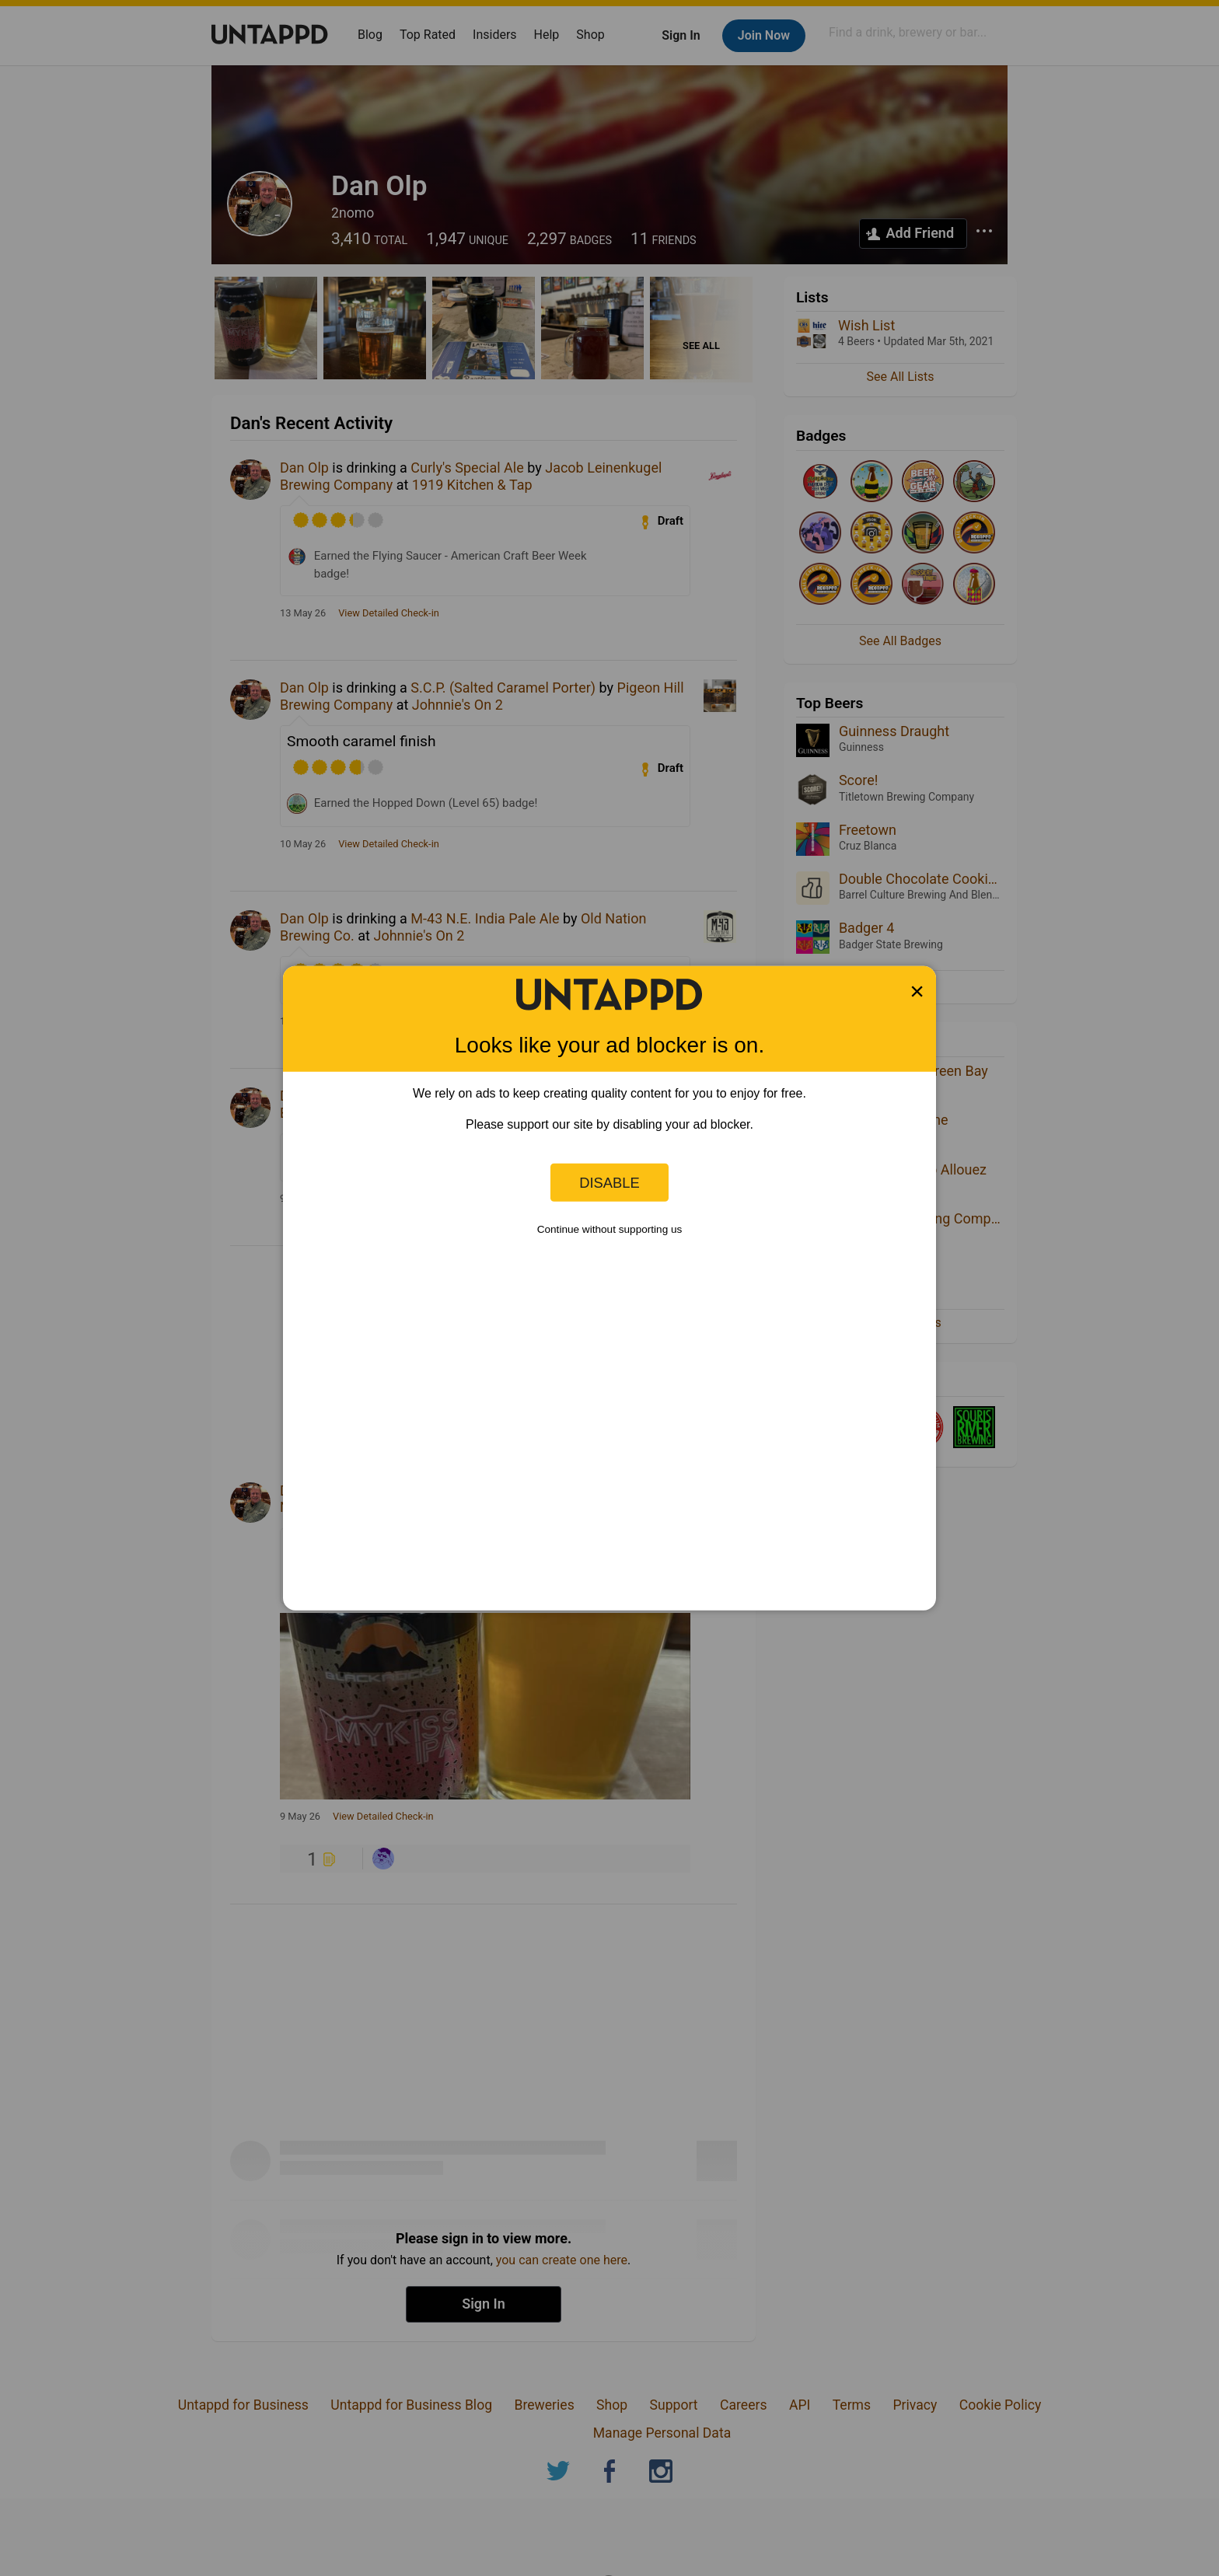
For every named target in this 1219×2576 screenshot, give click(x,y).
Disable (609, 1182)
